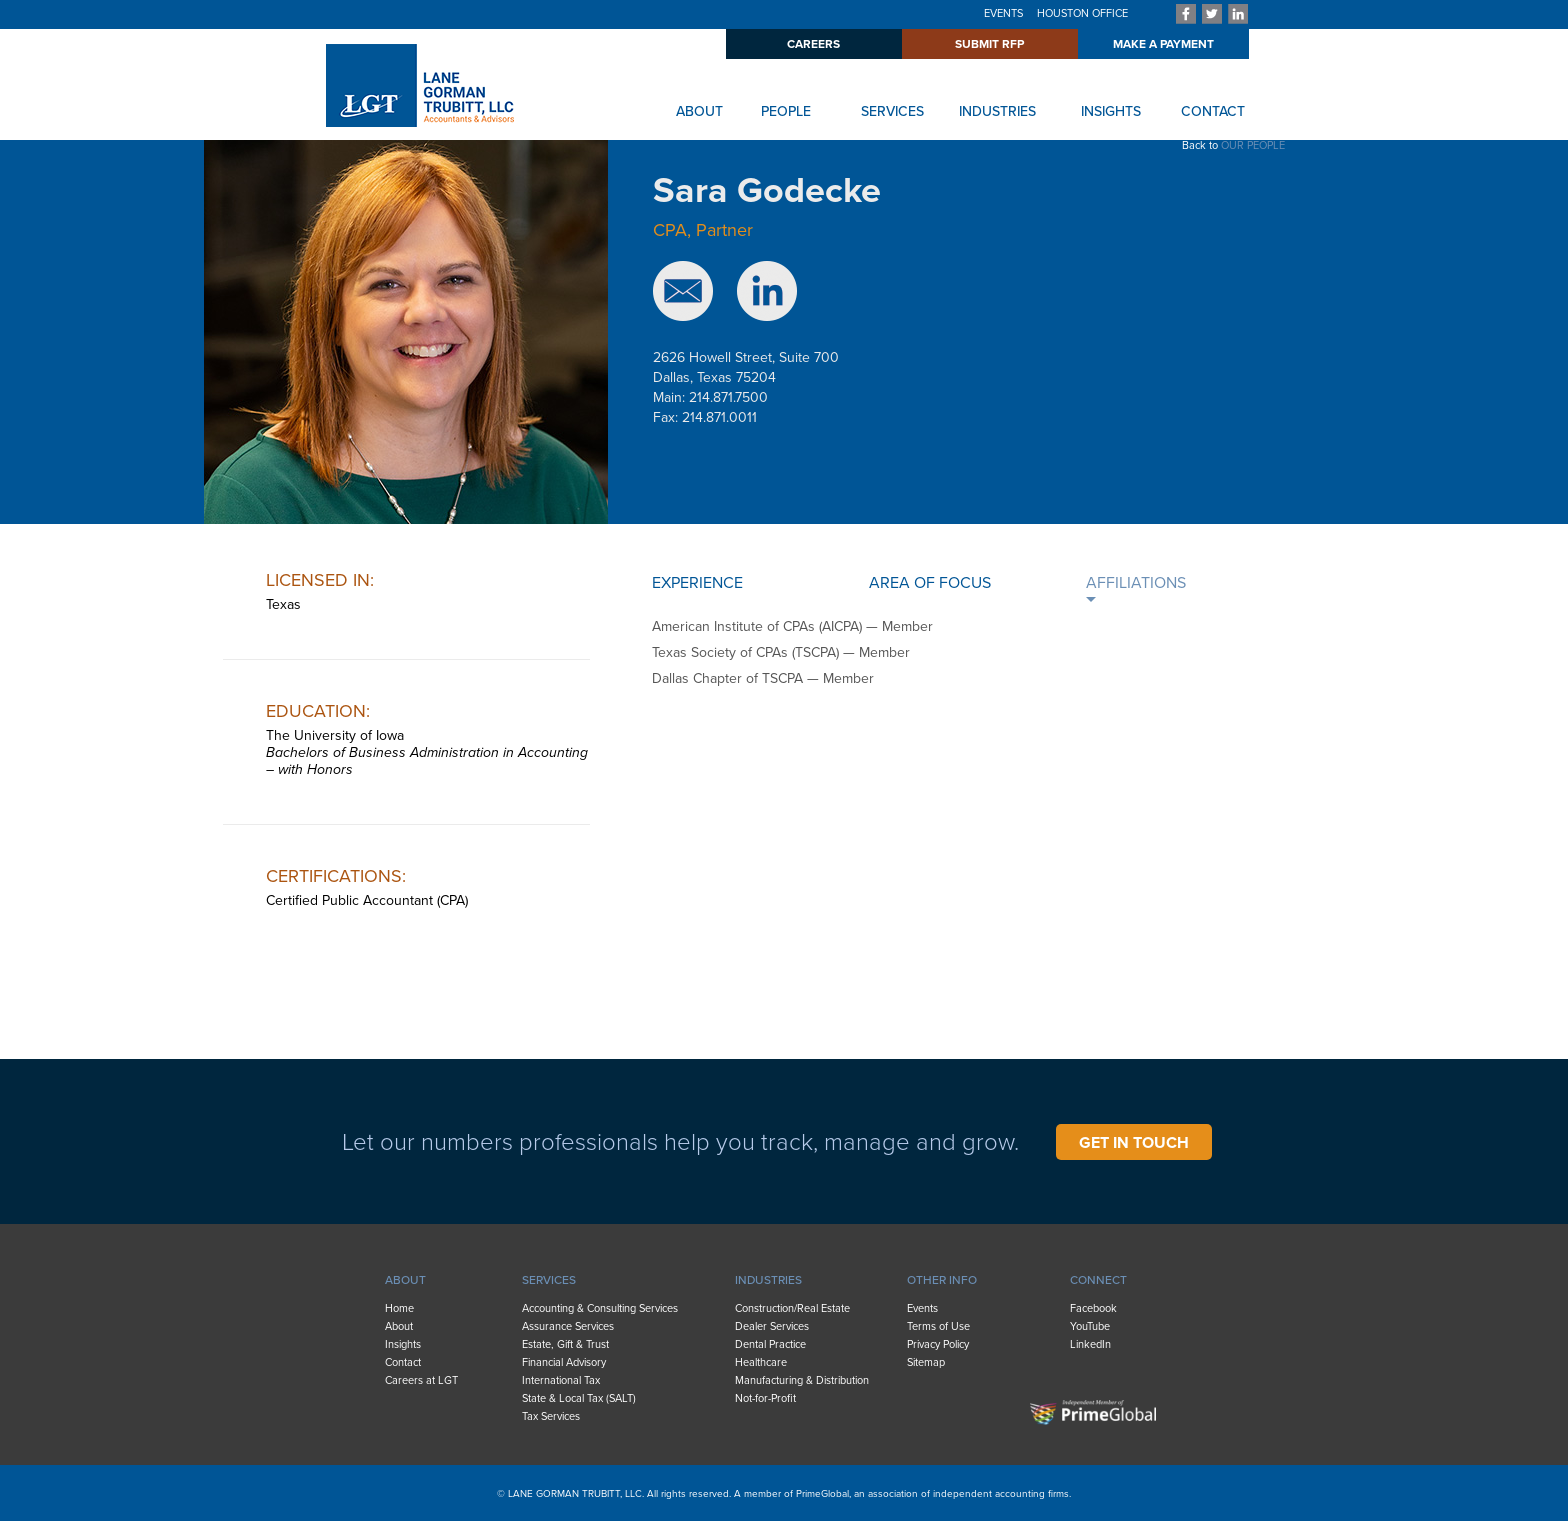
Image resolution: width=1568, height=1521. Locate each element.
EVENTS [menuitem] (1003, 13)
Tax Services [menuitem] (551, 1416)
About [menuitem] (399, 1326)
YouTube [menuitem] (1090, 1326)
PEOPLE (786, 111)
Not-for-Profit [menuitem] (765, 1398)
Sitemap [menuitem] (926, 1362)
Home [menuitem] (399, 1308)
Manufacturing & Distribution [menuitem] (802, 1380)
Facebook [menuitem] (1093, 1308)
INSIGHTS (1111, 111)
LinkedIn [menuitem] (1090, 1344)
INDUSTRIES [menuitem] (768, 1280)
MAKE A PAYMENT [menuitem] (1163, 44)
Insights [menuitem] (403, 1344)
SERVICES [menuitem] (549, 1280)
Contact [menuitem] (403, 1362)
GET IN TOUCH (1134, 1143)
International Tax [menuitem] (561, 1380)
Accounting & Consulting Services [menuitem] (600, 1308)
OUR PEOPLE (1253, 145)
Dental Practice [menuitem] (770, 1344)
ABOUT (699, 111)
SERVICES (892, 111)
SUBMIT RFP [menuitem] (989, 44)
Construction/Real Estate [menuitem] (792, 1308)
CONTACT (1213, 111)
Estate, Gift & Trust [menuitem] (565, 1344)
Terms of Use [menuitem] (938, 1326)
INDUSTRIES (997, 111)
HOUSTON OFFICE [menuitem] (1082, 13)
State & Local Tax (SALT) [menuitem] (579, 1398)
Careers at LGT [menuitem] (421, 1380)
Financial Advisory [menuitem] (564, 1362)
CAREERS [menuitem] (813, 44)
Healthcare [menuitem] (761, 1362)
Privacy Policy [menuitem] (938, 1344)
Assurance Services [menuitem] (568, 1326)
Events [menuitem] (922, 1308)
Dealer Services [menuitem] (772, 1326)
